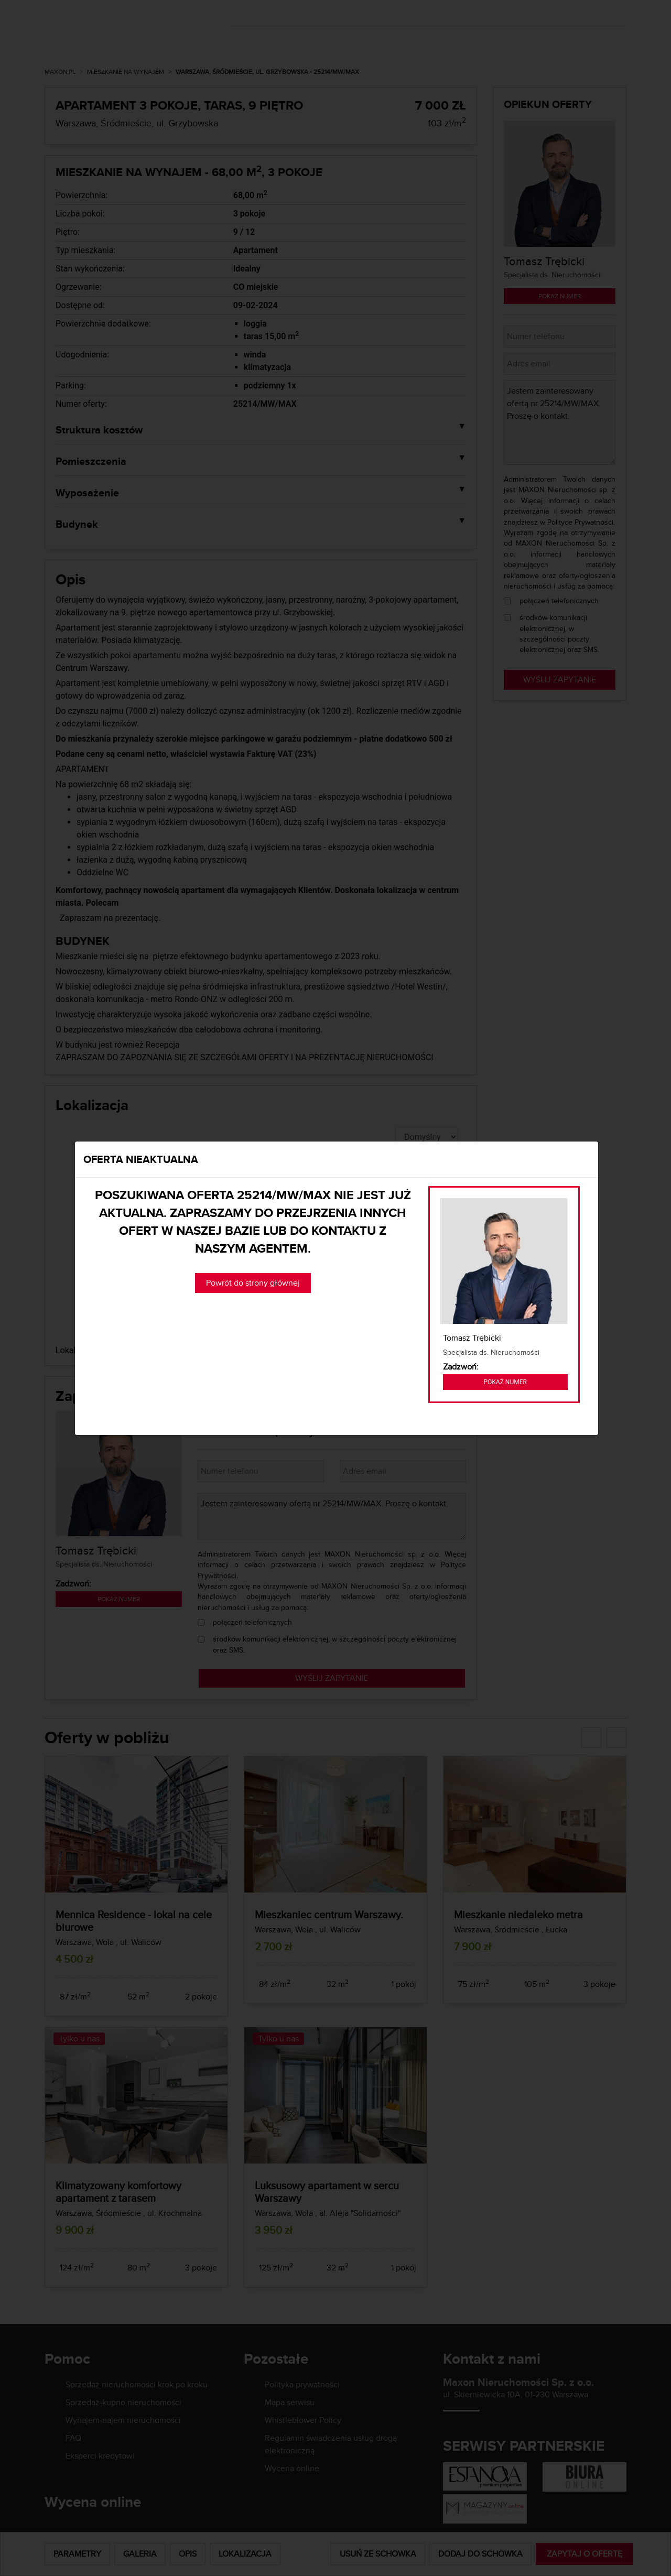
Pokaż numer (505, 1382)
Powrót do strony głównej (253, 1283)
